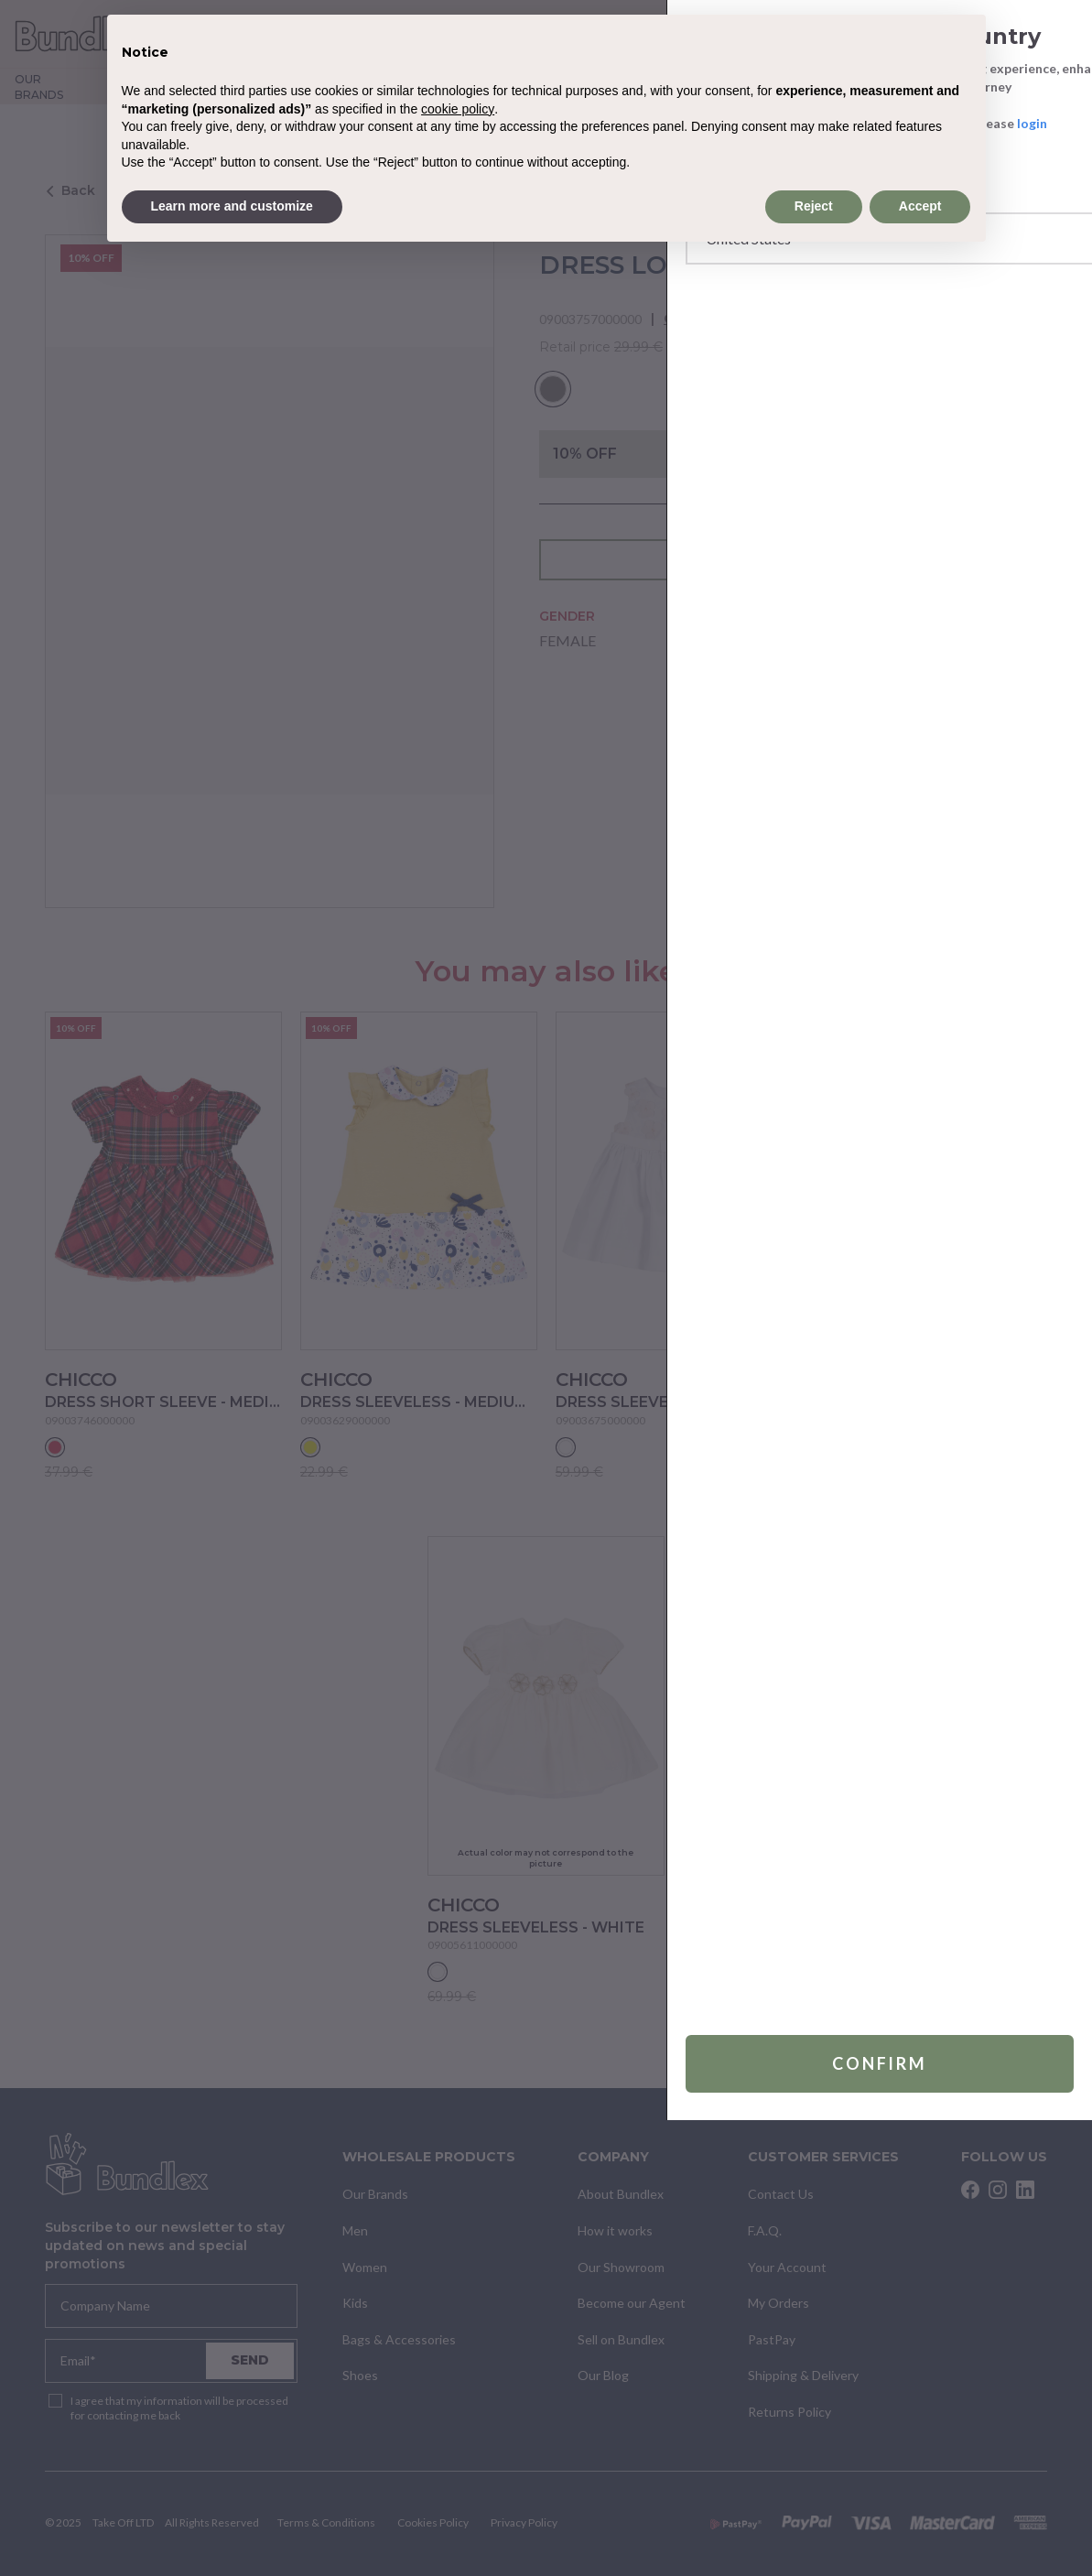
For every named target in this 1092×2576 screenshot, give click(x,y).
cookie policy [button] (457, 109)
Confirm (834, 2519)
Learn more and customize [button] (232, 206)
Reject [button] (814, 206)
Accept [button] (920, 206)
